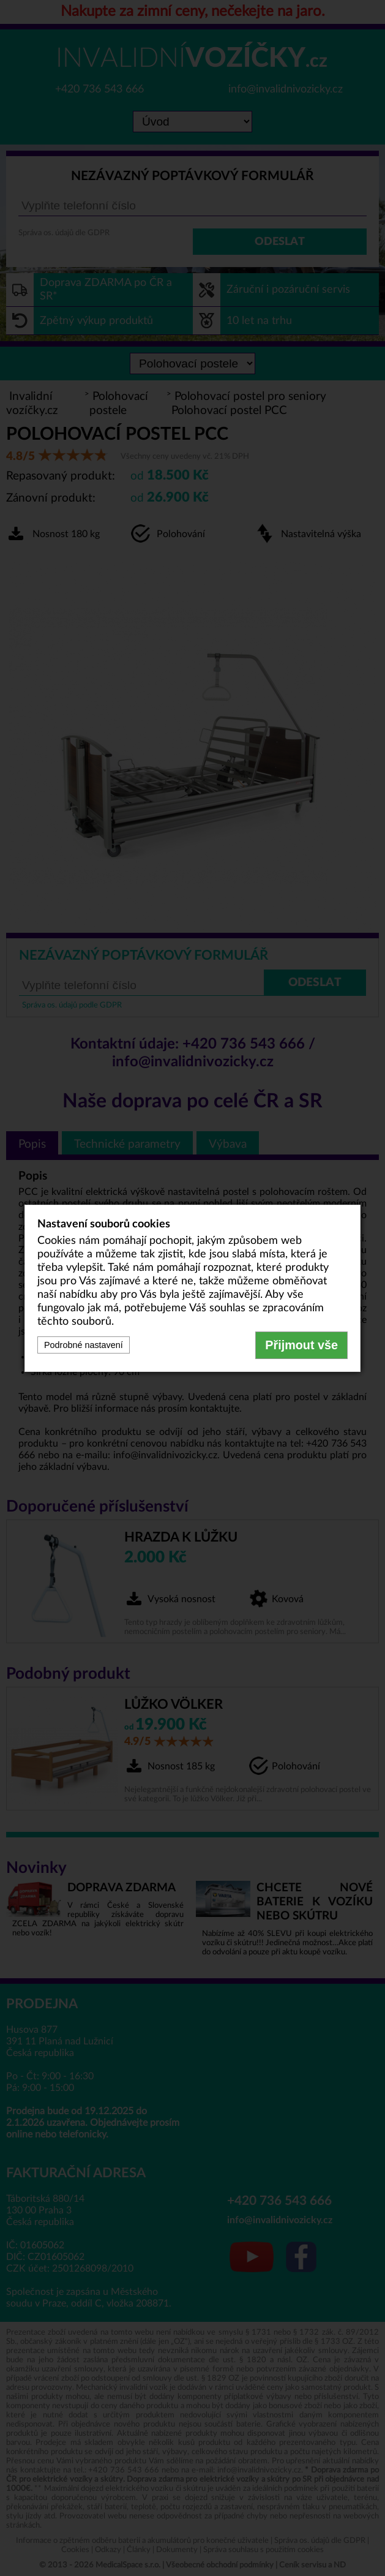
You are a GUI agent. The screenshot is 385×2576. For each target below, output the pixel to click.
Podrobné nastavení (83, 1345)
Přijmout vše (301, 1345)
